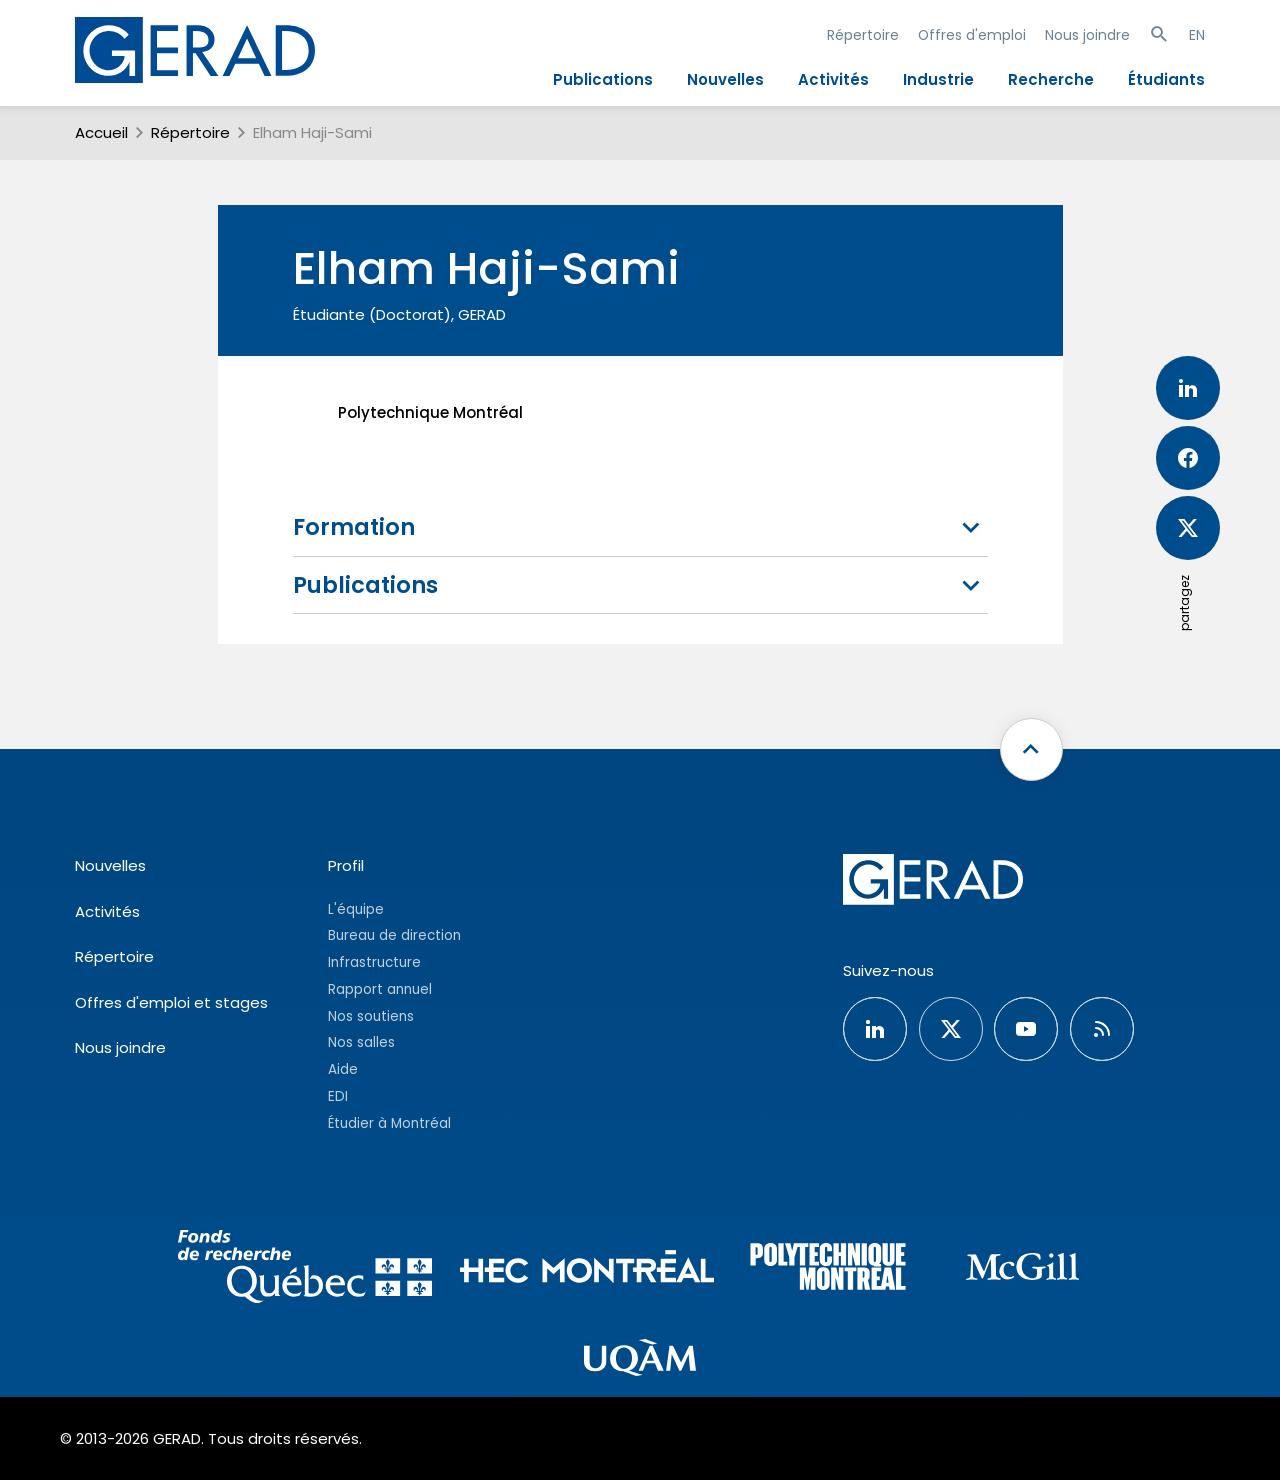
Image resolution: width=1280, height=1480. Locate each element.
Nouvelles (725, 79)
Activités (833, 79)
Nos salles (361, 1042)
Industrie (938, 79)
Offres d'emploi (972, 35)
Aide (343, 1069)
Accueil (101, 132)
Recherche (1051, 79)
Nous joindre (1087, 35)
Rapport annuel (380, 989)
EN (1197, 35)
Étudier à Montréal (389, 1123)
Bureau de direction (394, 935)
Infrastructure (374, 962)
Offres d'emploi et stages (171, 1002)
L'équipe (356, 909)
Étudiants (1166, 79)
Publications (603, 79)
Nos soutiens (371, 1016)
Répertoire (863, 35)
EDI (338, 1096)
